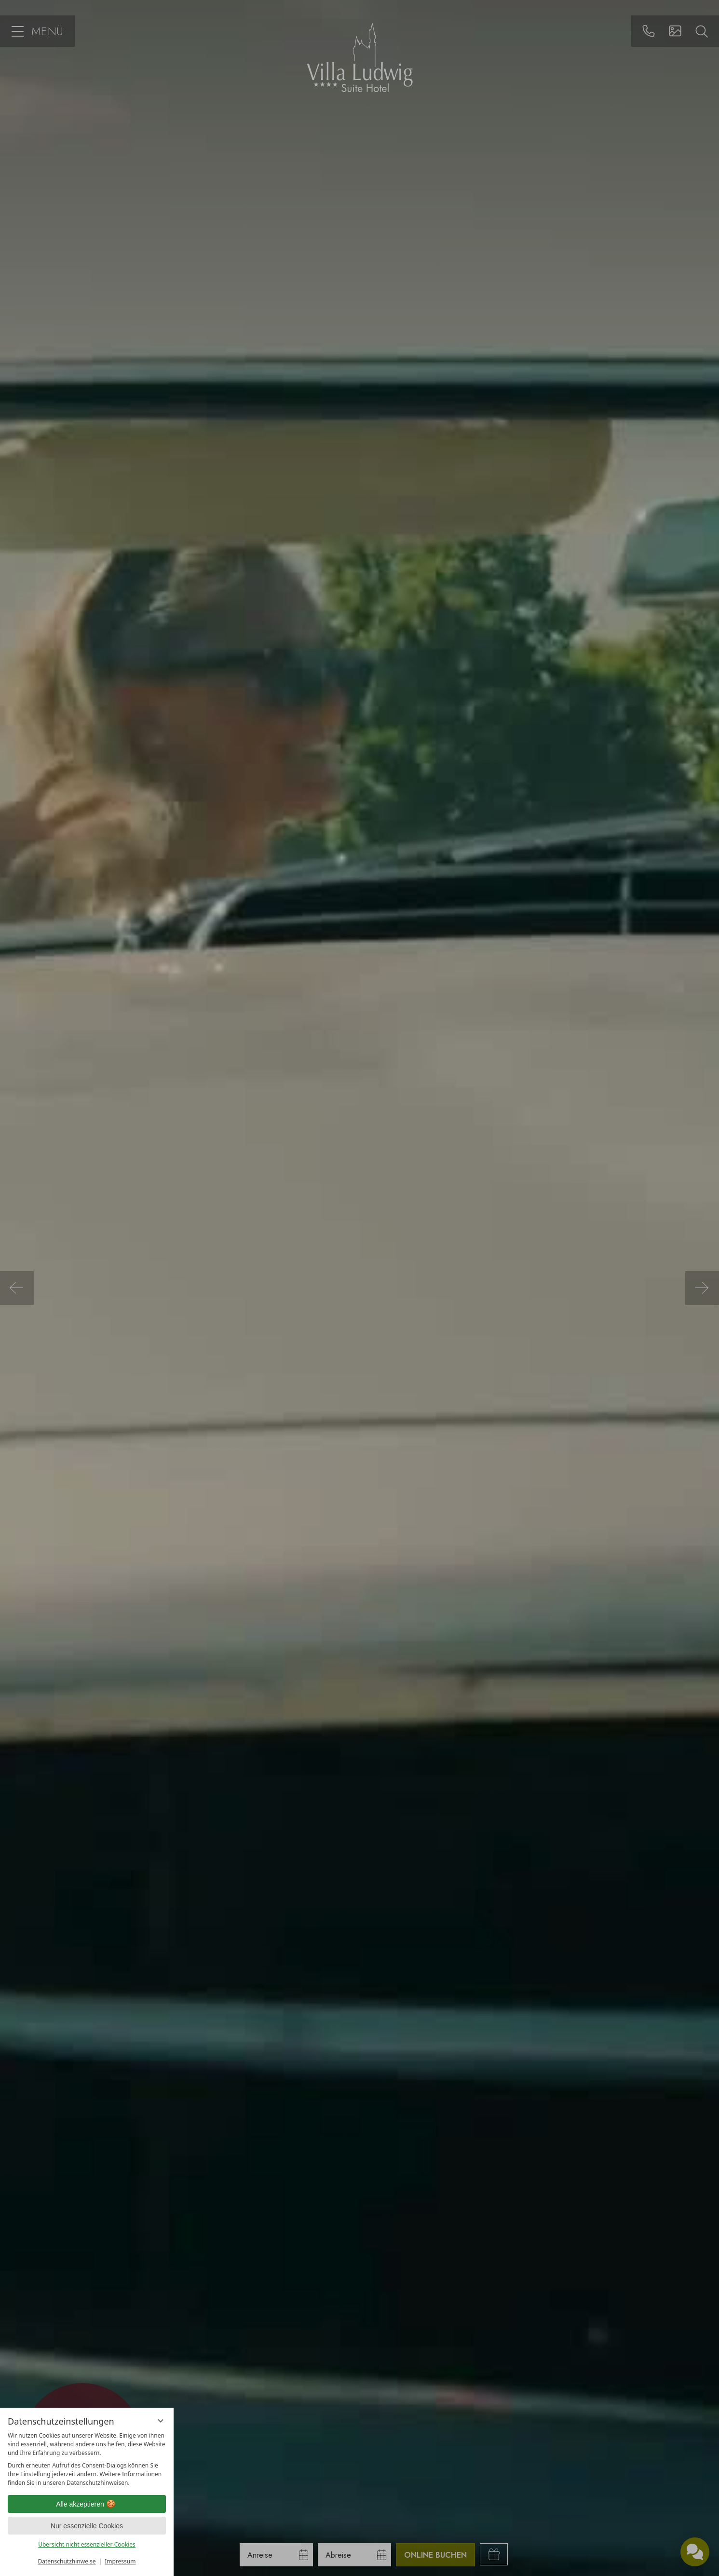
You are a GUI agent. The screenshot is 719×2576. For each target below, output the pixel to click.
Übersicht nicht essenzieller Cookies (87, 2544)
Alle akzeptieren (87, 2504)
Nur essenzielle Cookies (87, 2526)
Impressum (120, 2561)
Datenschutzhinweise (67, 2561)
